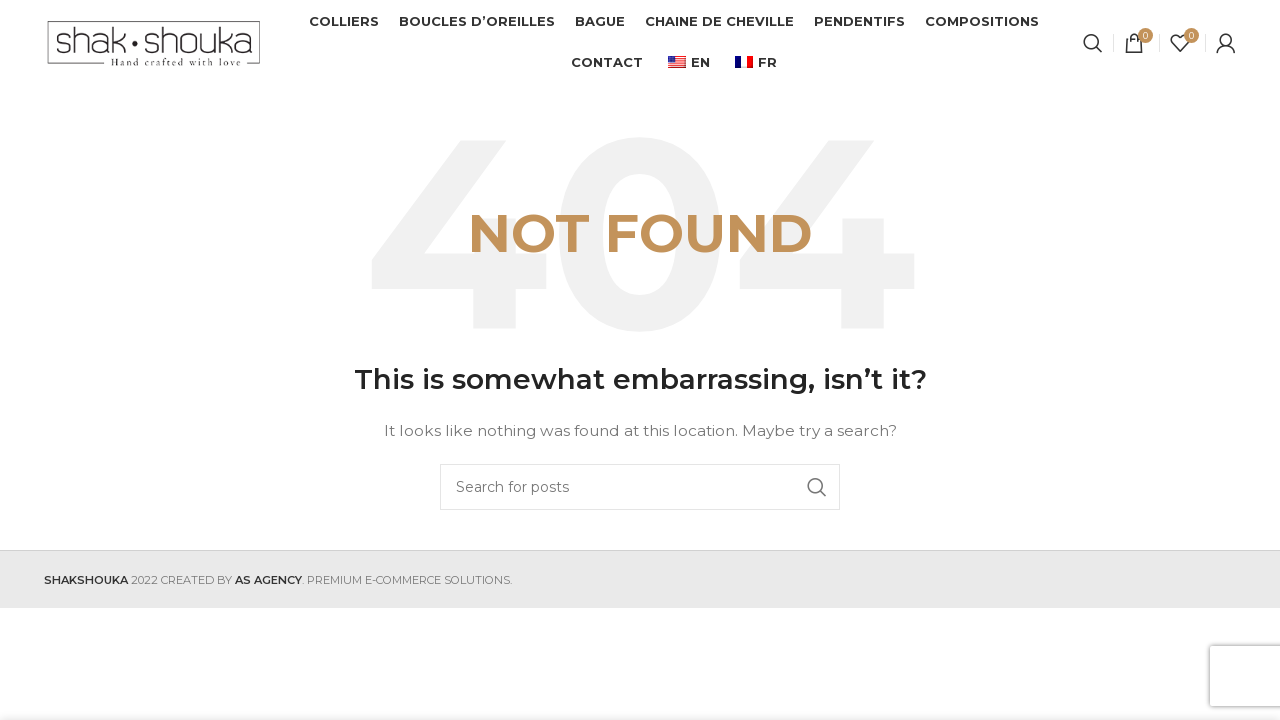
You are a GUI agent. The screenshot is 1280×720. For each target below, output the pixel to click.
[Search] (1093, 45)
